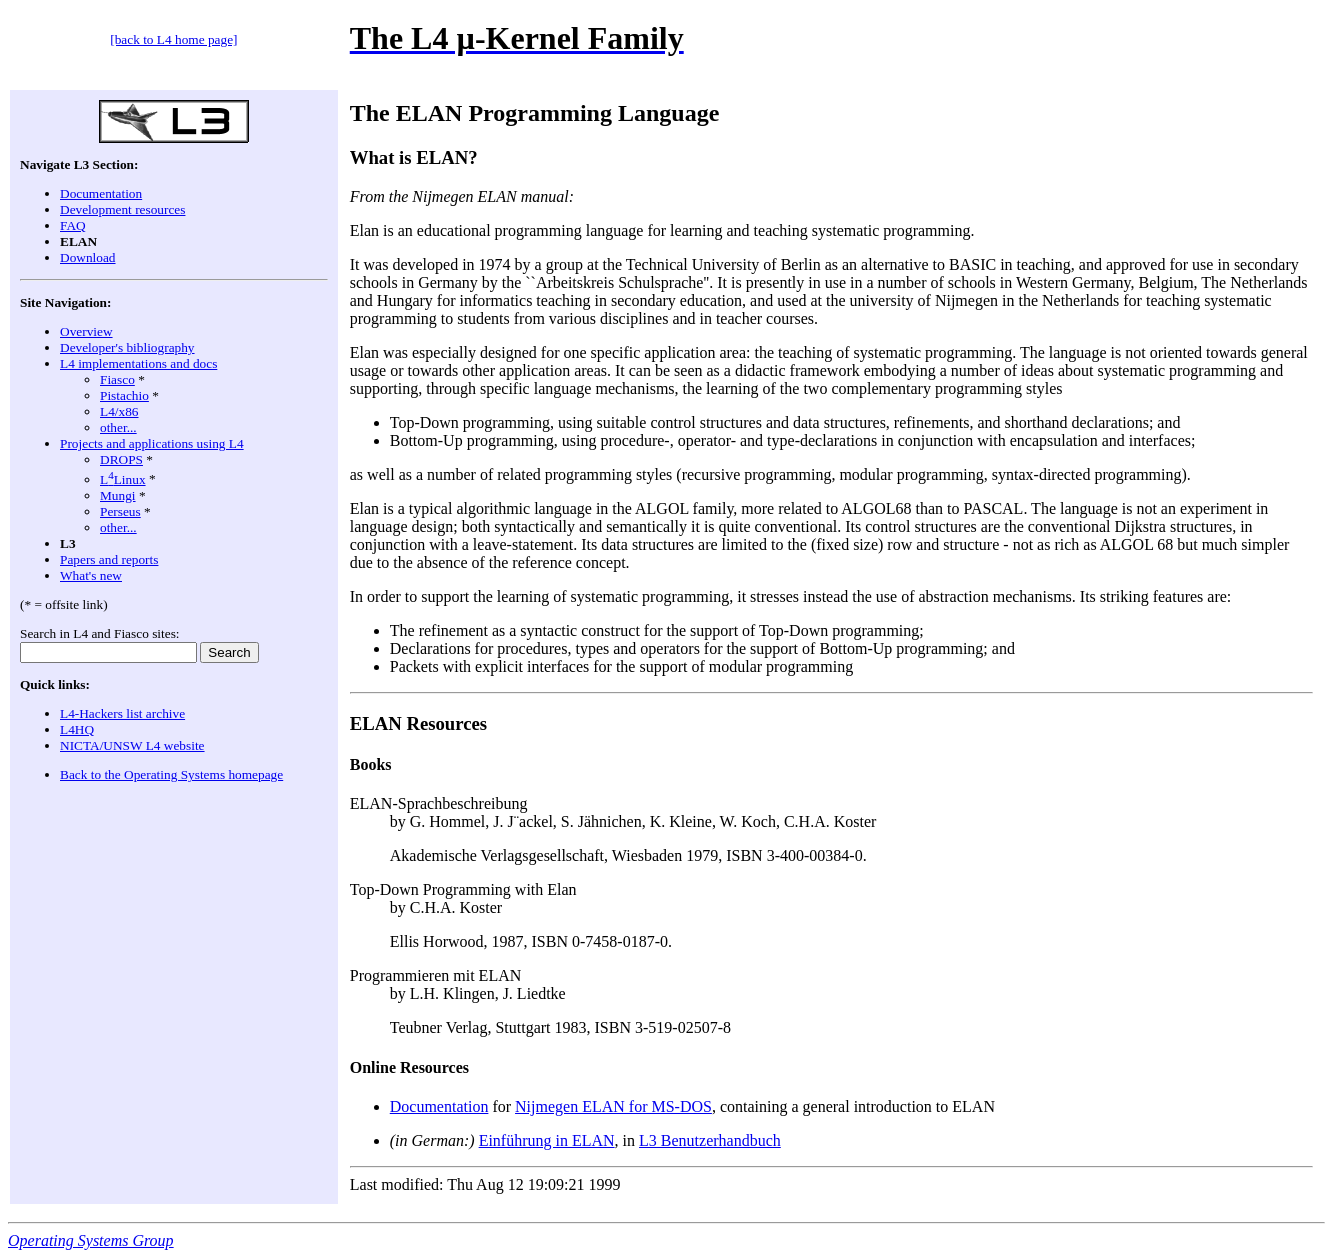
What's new (91, 575)
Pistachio (124, 395)
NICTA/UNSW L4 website (132, 745)
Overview (86, 331)
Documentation (101, 193)
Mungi (118, 495)
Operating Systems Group (91, 1240)
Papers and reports (109, 559)
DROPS (121, 459)
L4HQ (77, 729)
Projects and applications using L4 (152, 443)
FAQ (73, 225)
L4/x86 (119, 411)
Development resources (122, 209)
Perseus (120, 511)
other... (118, 427)
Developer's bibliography (127, 347)
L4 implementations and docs (138, 363)
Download (88, 257)
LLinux (123, 479)
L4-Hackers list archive (122, 713)
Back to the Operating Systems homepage (171, 774)
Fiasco (117, 379)
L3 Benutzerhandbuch (710, 1140)
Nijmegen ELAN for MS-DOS (613, 1106)
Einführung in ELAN (547, 1140)
